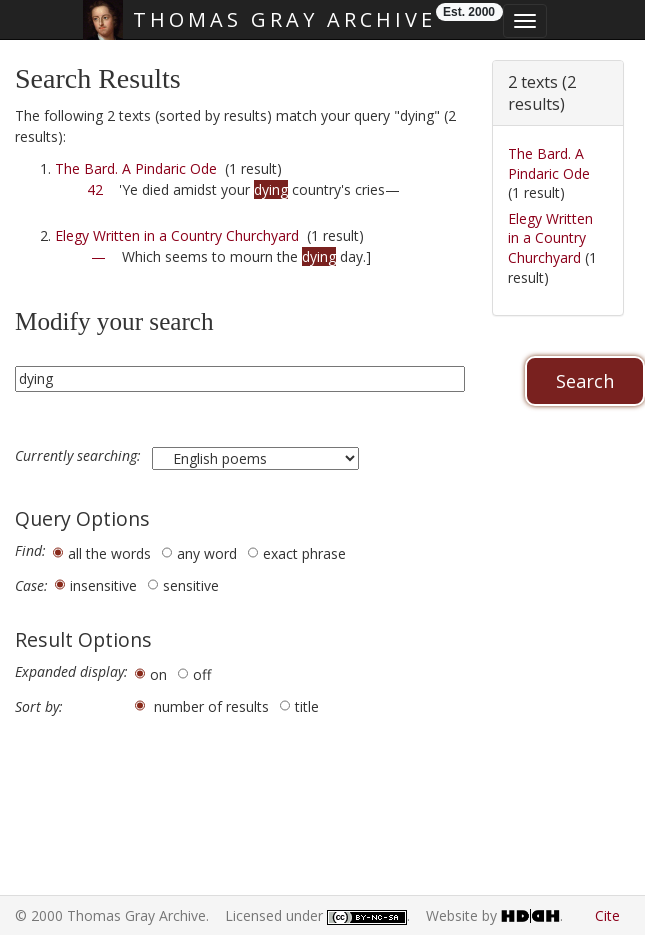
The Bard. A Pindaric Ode (136, 168)
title (307, 706)
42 (95, 189)
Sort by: (39, 707)
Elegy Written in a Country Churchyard (177, 235)
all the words (109, 553)
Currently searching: (80, 456)
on (158, 674)
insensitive (103, 585)
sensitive (191, 585)
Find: (30, 551)
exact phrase (304, 553)
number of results (211, 706)
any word (207, 553)
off (202, 674)
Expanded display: (71, 672)
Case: (31, 586)
